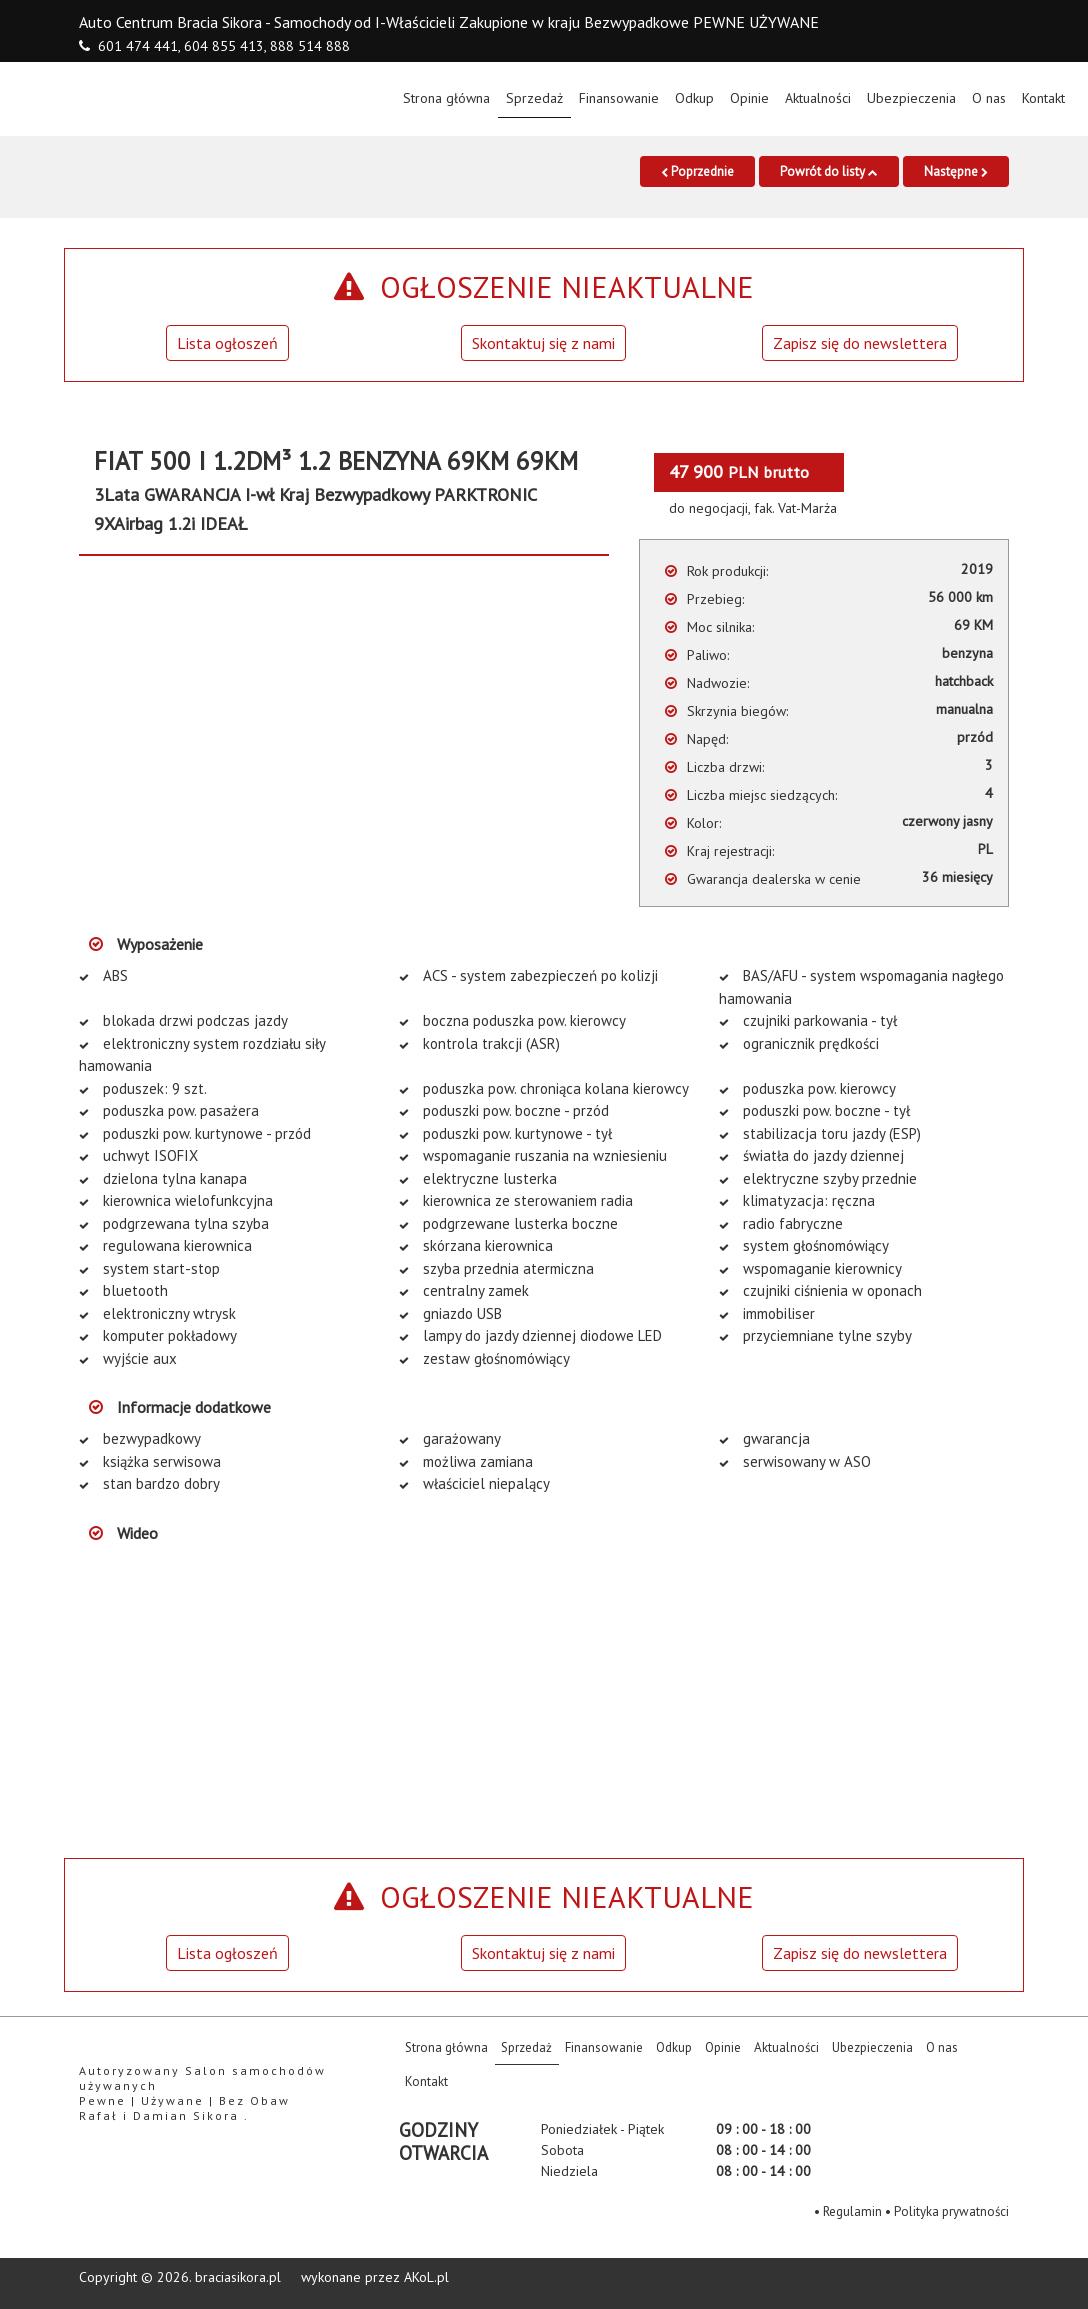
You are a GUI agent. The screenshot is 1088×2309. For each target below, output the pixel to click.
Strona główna (450, 97)
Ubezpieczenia (911, 98)
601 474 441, (139, 46)
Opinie (749, 98)
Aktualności (818, 98)
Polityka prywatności (951, 2211)
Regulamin (852, 2211)
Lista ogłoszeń (227, 343)
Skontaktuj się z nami (543, 343)
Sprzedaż (534, 98)
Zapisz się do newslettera (860, 343)
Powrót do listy (829, 171)
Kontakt (1043, 98)
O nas (989, 98)
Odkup (694, 98)
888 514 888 (310, 46)
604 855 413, (225, 46)
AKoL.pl (426, 2277)
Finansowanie (619, 98)
